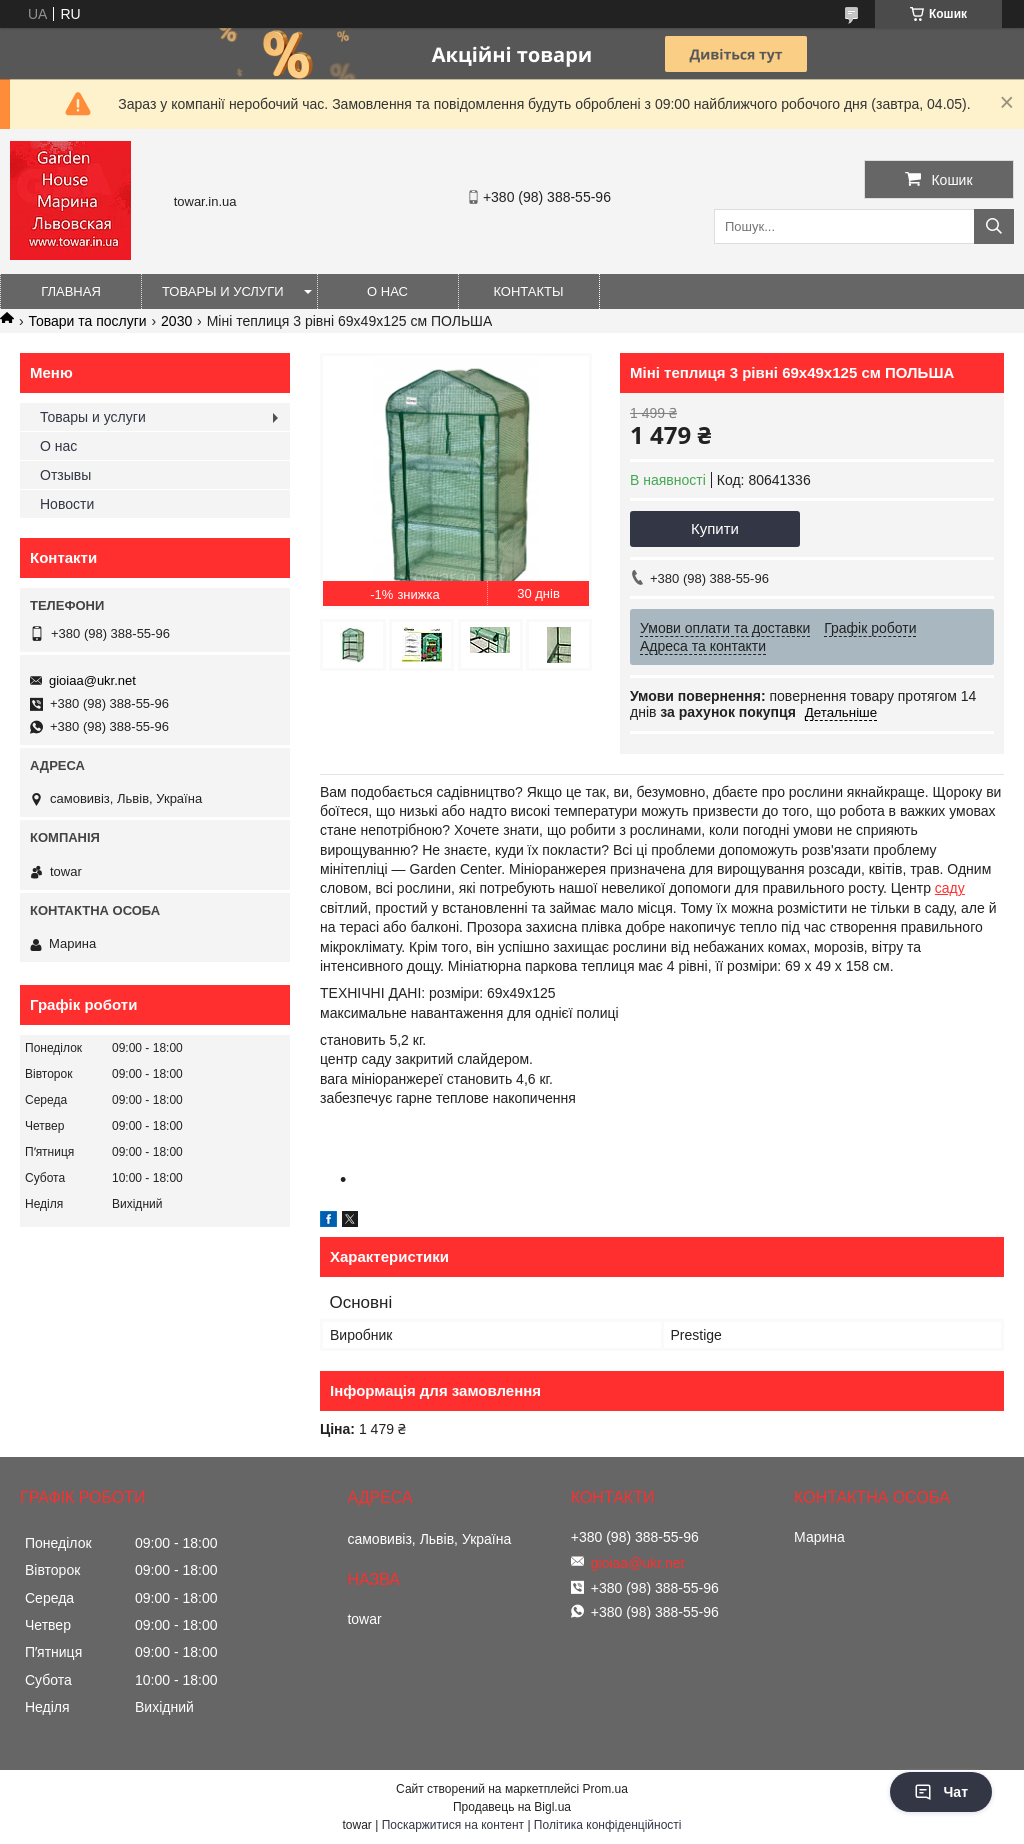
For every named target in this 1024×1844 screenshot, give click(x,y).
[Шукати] (994, 226)
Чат (941, 1792)
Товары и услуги (223, 291)
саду (950, 888)
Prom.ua (605, 1789)
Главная (71, 291)
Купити (715, 528)
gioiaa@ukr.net (92, 680)
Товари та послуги (87, 321)
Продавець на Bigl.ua (512, 1807)
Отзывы (65, 475)
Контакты (528, 291)
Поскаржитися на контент (453, 1825)
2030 (176, 321)
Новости (67, 504)
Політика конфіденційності (608, 1825)
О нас (387, 291)
